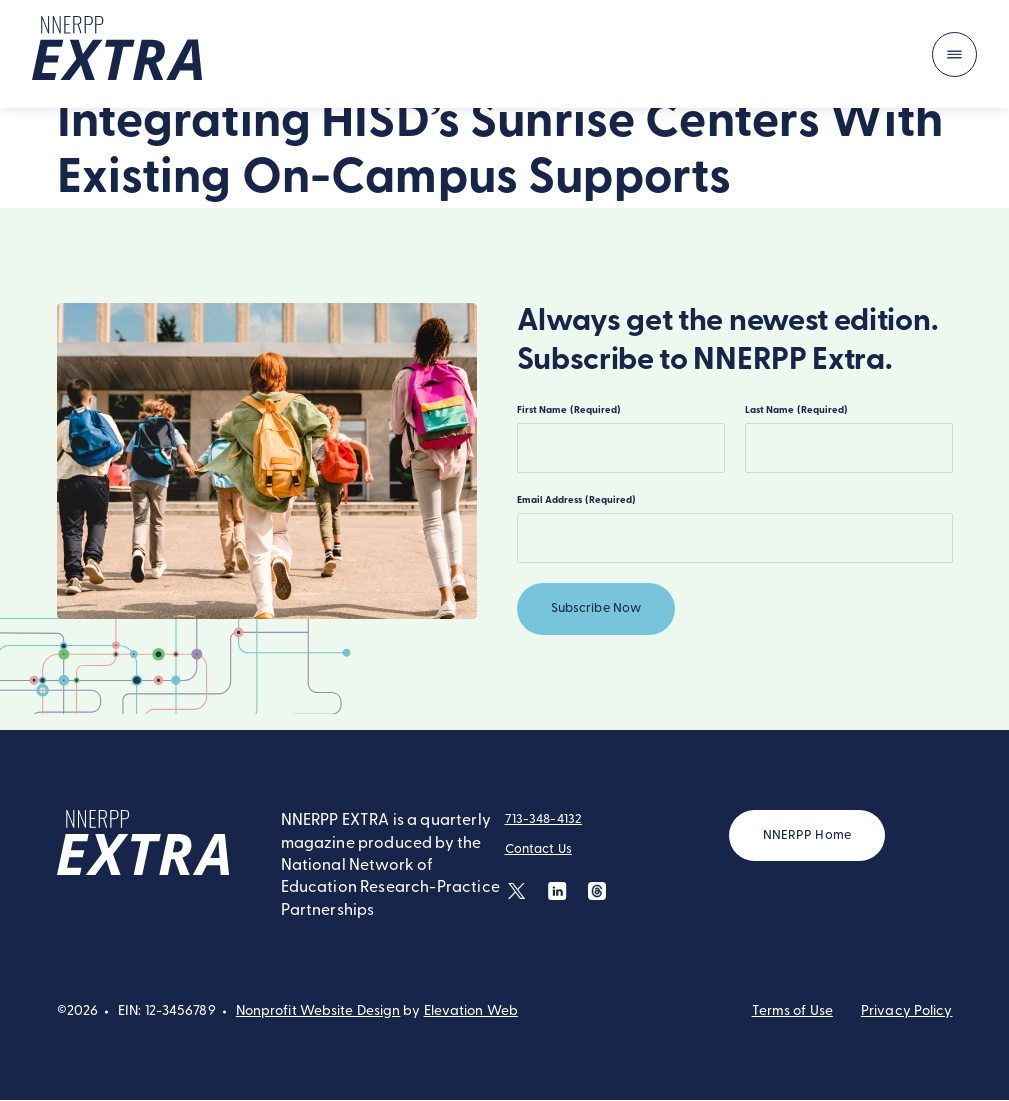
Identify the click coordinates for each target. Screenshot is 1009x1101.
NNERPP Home (807, 836)
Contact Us (538, 850)
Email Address (576, 500)
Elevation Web (471, 1012)
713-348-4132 (544, 820)
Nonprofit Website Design (318, 1012)
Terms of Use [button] (792, 1012)
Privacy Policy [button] (907, 1012)
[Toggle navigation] (954, 54)
